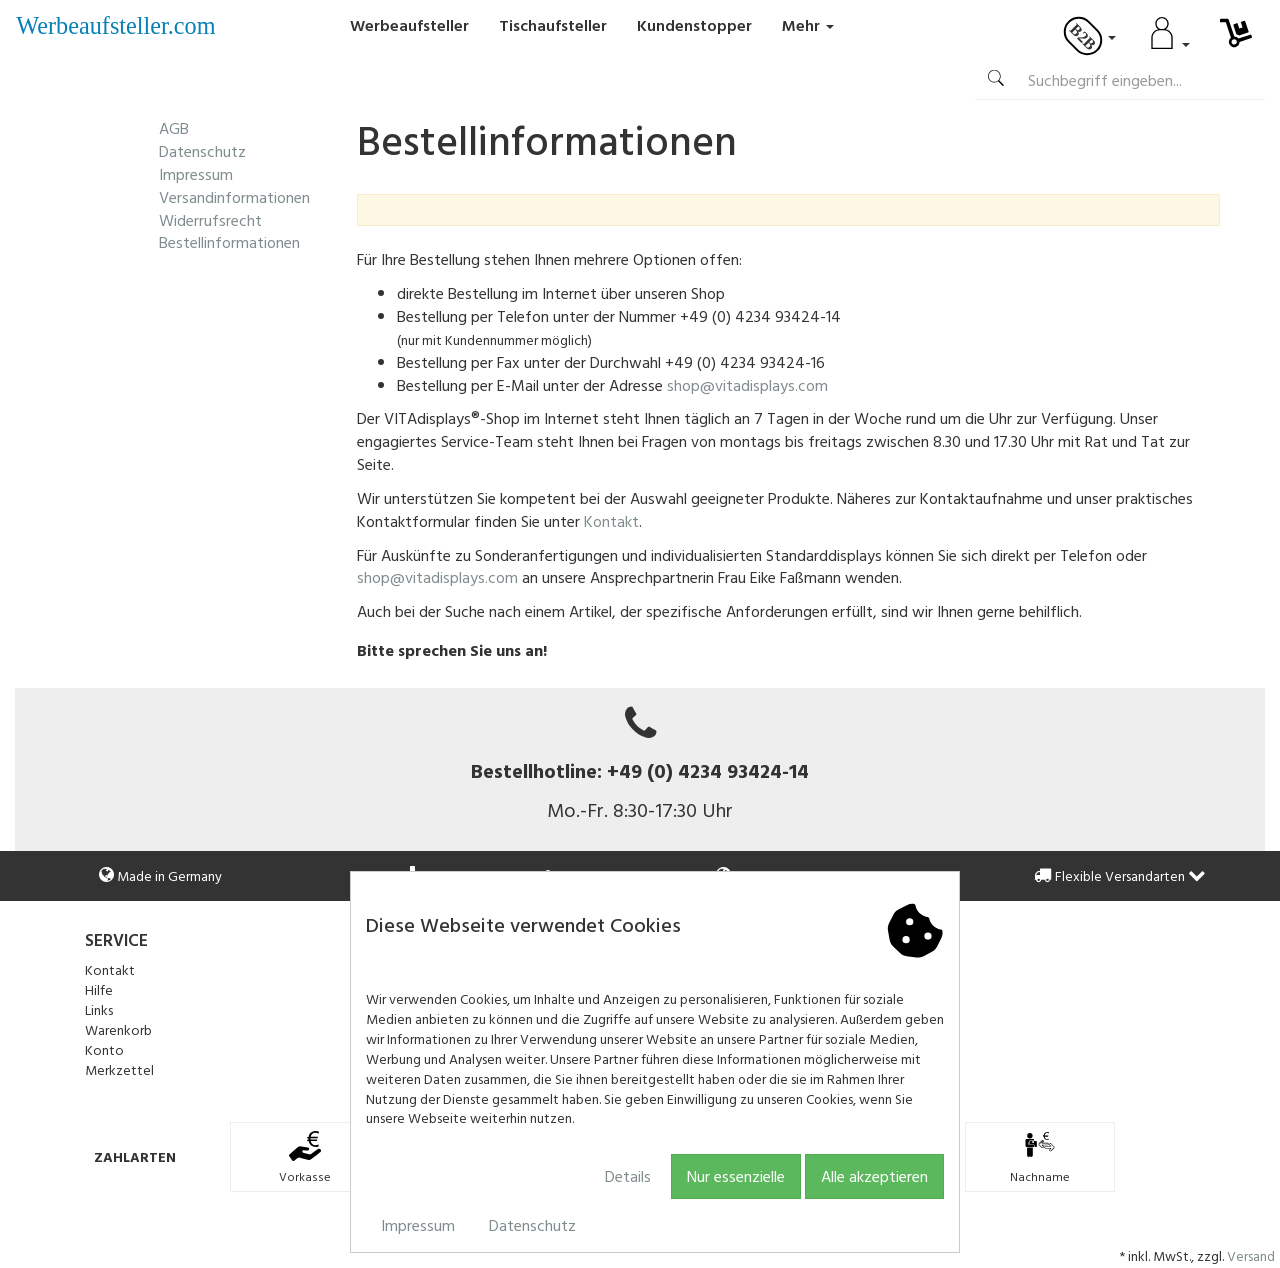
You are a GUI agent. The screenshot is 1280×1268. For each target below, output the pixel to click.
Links (99, 1009)
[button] (1197, 875)
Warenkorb (118, 1029)
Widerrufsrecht (210, 220)
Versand (1251, 1255)
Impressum (418, 1225)
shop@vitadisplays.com (747, 385)
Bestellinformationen (229, 242)
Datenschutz (532, 1225)
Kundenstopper (694, 25)
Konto (104, 1049)
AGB (174, 128)
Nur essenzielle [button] (736, 1176)
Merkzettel (119, 1069)
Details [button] (628, 1176)
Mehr (808, 25)
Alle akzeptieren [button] (874, 1176)
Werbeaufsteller (409, 25)
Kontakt (611, 521)
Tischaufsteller (553, 25)
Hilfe (99, 989)
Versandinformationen (234, 197)
